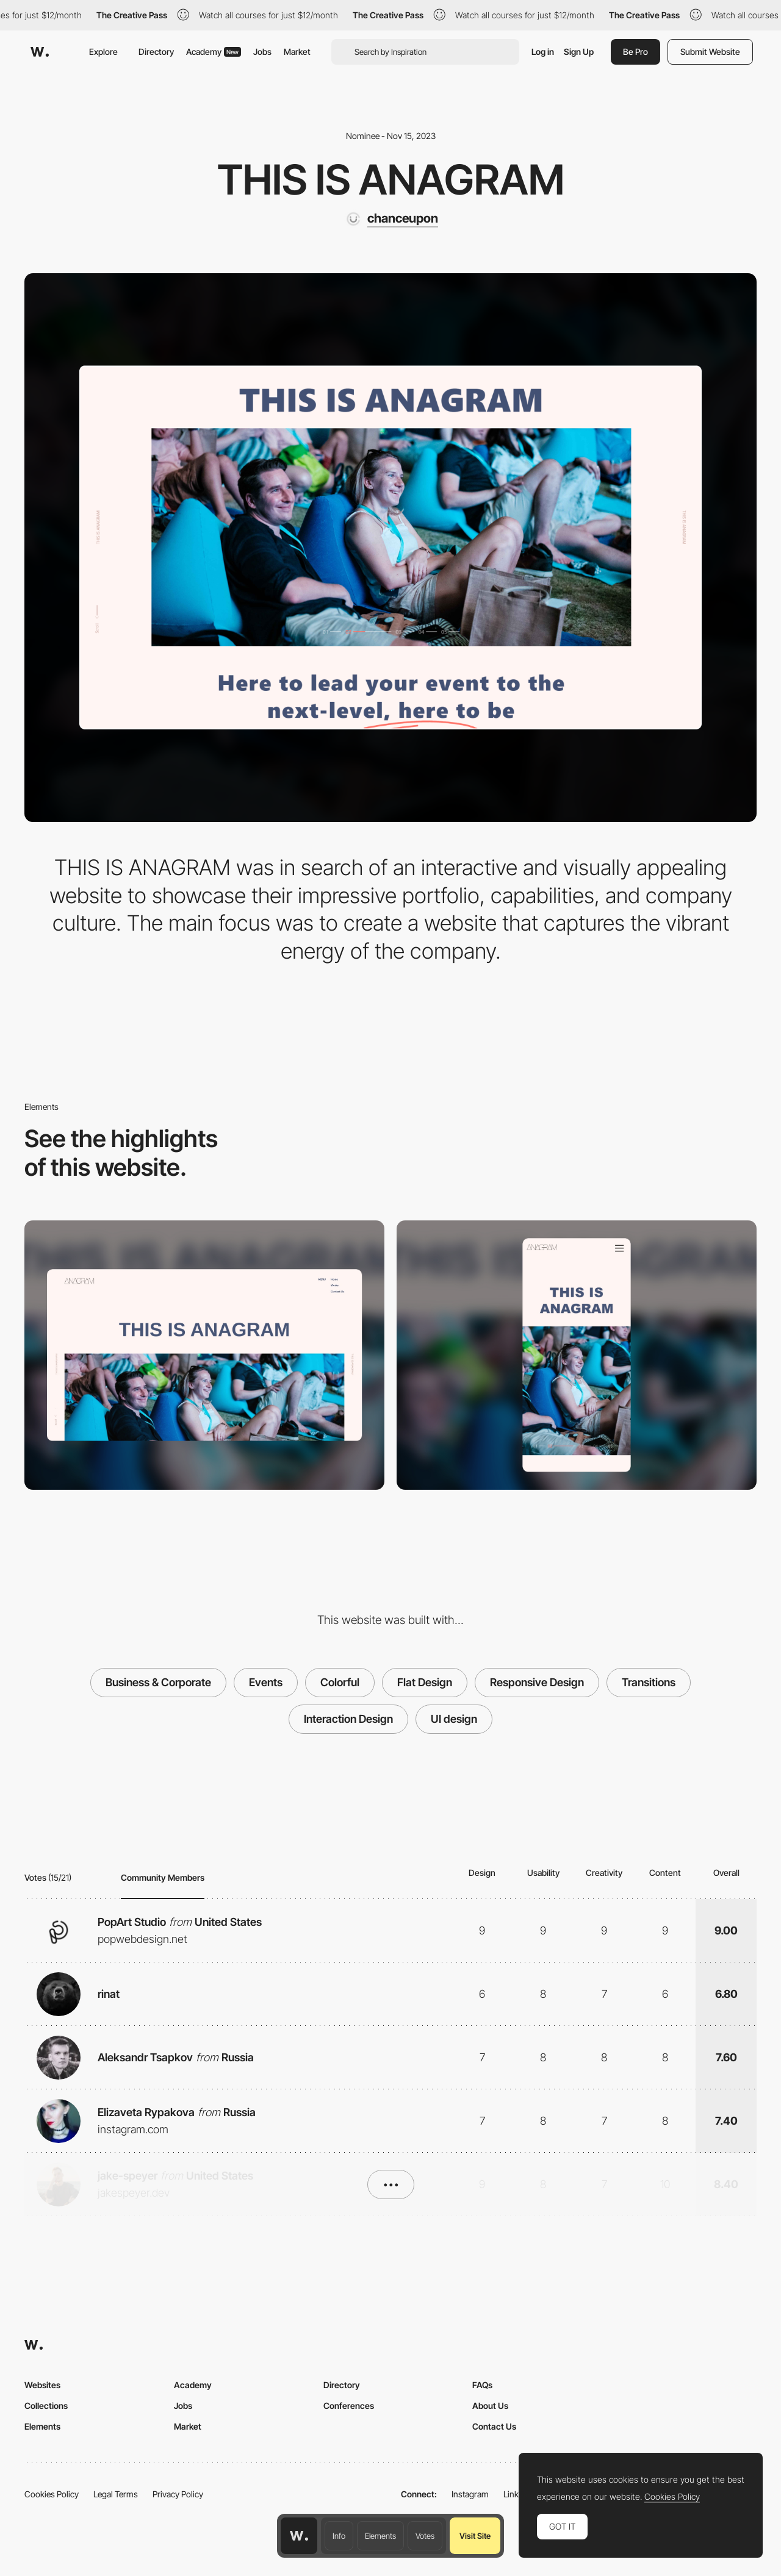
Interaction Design (348, 1718)
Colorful (339, 1682)
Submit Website (710, 51)
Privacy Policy (178, 2494)
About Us (490, 2405)
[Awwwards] (40, 52)
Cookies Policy (51, 2494)
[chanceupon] (391, 219)
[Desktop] (204, 1355)
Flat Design (424, 1682)
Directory (156, 51)
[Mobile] (577, 1355)
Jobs (262, 51)
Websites (42, 2385)
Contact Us (494, 2426)
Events (266, 1682)
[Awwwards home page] (299, 2535)
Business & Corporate (158, 1682)
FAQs (482, 2385)
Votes (425, 2536)
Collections (46, 2405)
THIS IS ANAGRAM (390, 179)
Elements (380, 2536)
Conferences (348, 2405)
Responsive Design (537, 1682)
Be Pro (635, 51)
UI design (454, 1718)
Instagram (470, 2494)
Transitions (648, 1682)
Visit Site (475, 2536)
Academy (213, 51)
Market (297, 51)
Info (339, 2536)
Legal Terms (115, 2494)
